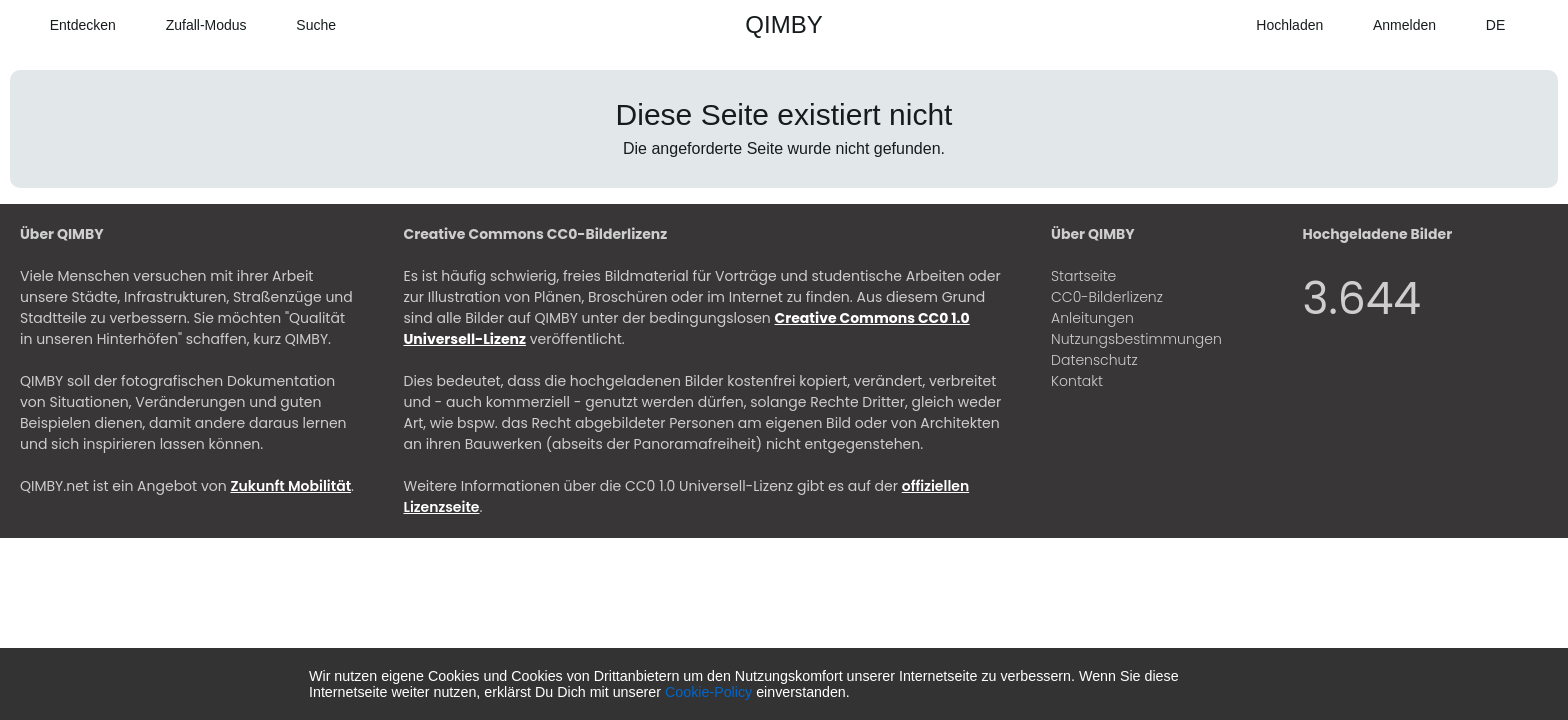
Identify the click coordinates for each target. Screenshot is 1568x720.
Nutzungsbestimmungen (1136, 339)
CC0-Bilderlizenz (1107, 297)
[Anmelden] (1389, 25)
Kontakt (1077, 381)
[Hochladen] (1275, 25)
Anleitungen (1092, 318)
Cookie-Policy (708, 692)
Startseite (1083, 276)
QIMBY (783, 24)
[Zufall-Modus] (191, 25)
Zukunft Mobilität (290, 486)
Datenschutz (1094, 360)
